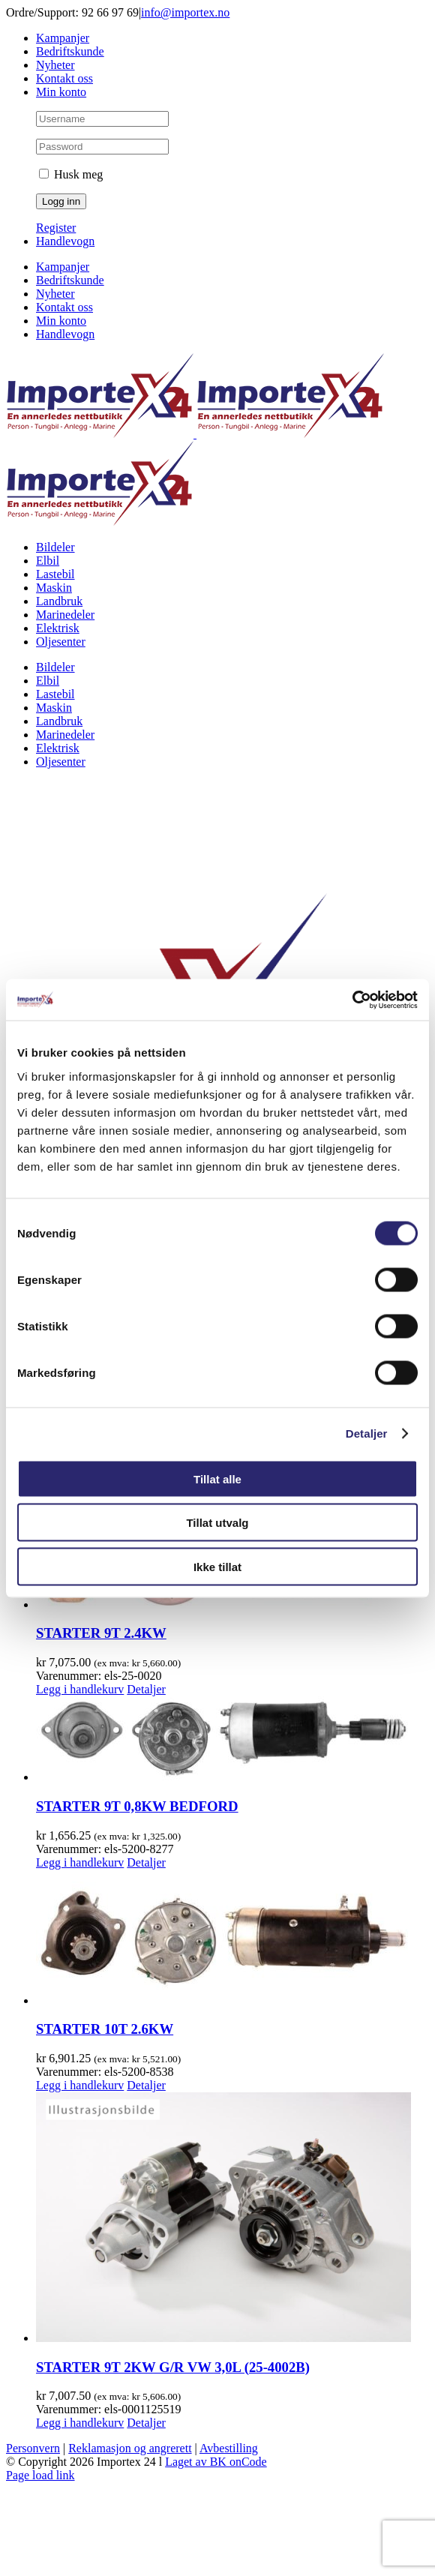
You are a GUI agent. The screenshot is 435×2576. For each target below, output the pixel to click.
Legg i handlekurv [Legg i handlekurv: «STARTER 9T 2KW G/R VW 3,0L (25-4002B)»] (80, 2422)
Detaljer (367, 1433)
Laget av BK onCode (216, 2461)
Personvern (33, 2448)
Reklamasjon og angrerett (129, 2448)
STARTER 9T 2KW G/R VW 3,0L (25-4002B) (173, 2367)
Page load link (40, 2475)
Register (56, 227)
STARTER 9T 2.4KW (101, 1633)
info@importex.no (185, 12)
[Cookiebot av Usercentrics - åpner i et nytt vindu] (352, 999)
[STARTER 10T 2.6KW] (232, 1939)
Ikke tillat (218, 1566)
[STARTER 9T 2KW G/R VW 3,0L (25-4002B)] (232, 2218)
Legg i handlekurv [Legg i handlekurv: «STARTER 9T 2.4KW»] (80, 1689)
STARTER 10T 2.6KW (104, 2029)
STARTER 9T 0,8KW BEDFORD (137, 1806)
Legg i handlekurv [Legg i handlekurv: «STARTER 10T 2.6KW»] (80, 2085)
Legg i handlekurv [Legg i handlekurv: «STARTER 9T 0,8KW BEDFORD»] (80, 1862)
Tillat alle (218, 1478)
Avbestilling (229, 2448)
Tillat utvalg (217, 1522)
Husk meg (71, 174)
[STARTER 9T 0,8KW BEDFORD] (232, 1740)
